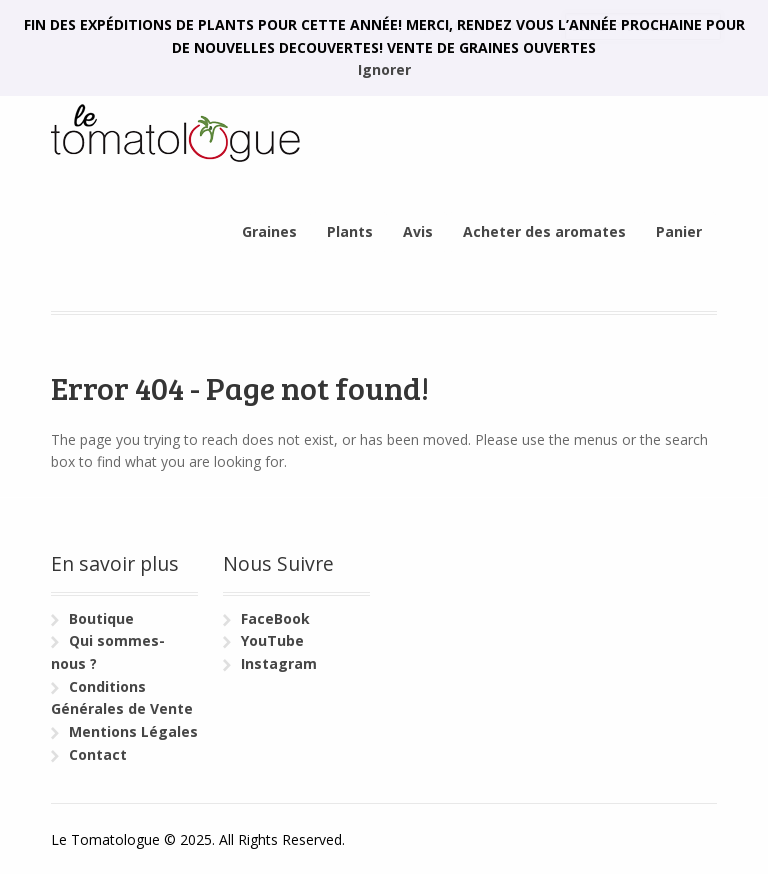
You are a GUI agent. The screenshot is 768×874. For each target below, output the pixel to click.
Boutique (101, 618)
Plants (350, 231)
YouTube (272, 640)
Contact (98, 754)
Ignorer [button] (384, 69)
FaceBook (275, 618)
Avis (418, 231)
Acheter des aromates (544, 231)
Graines (269, 231)
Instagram (279, 663)
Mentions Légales (133, 731)
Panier (679, 231)
